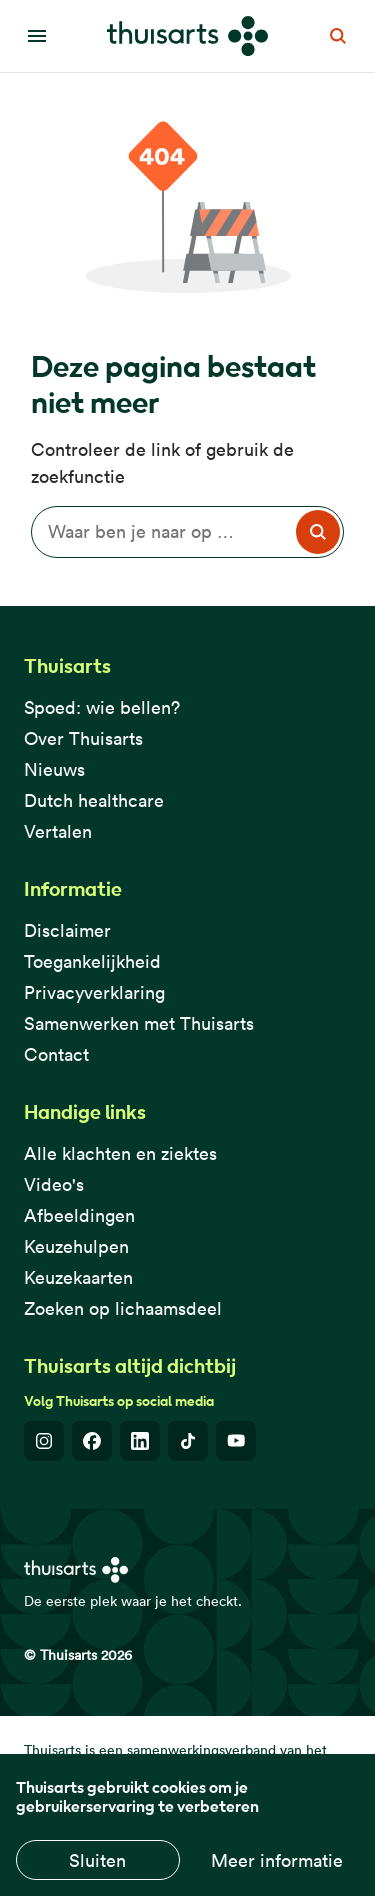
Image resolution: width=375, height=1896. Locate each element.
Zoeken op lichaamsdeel (123, 1308)
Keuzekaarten (78, 1277)
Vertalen (58, 831)
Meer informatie (277, 1860)
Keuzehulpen (76, 1246)
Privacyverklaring (94, 992)
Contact (56, 1054)
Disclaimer (67, 930)
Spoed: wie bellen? (102, 707)
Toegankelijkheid (92, 961)
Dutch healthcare (94, 800)
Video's (54, 1184)
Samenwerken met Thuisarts (139, 1023)
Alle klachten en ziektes (120, 1153)
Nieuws (54, 769)
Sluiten (97, 1860)
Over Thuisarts (83, 738)
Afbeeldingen (79, 1215)
